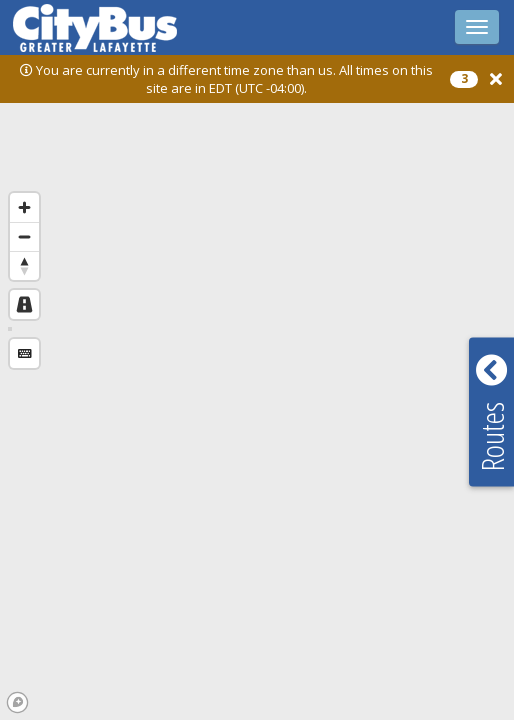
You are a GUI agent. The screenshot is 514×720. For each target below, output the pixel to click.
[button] (496, 79)
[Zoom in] (24, 207)
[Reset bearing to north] (24, 265)
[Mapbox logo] (17, 702)
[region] (257, 389)
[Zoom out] (24, 236)
